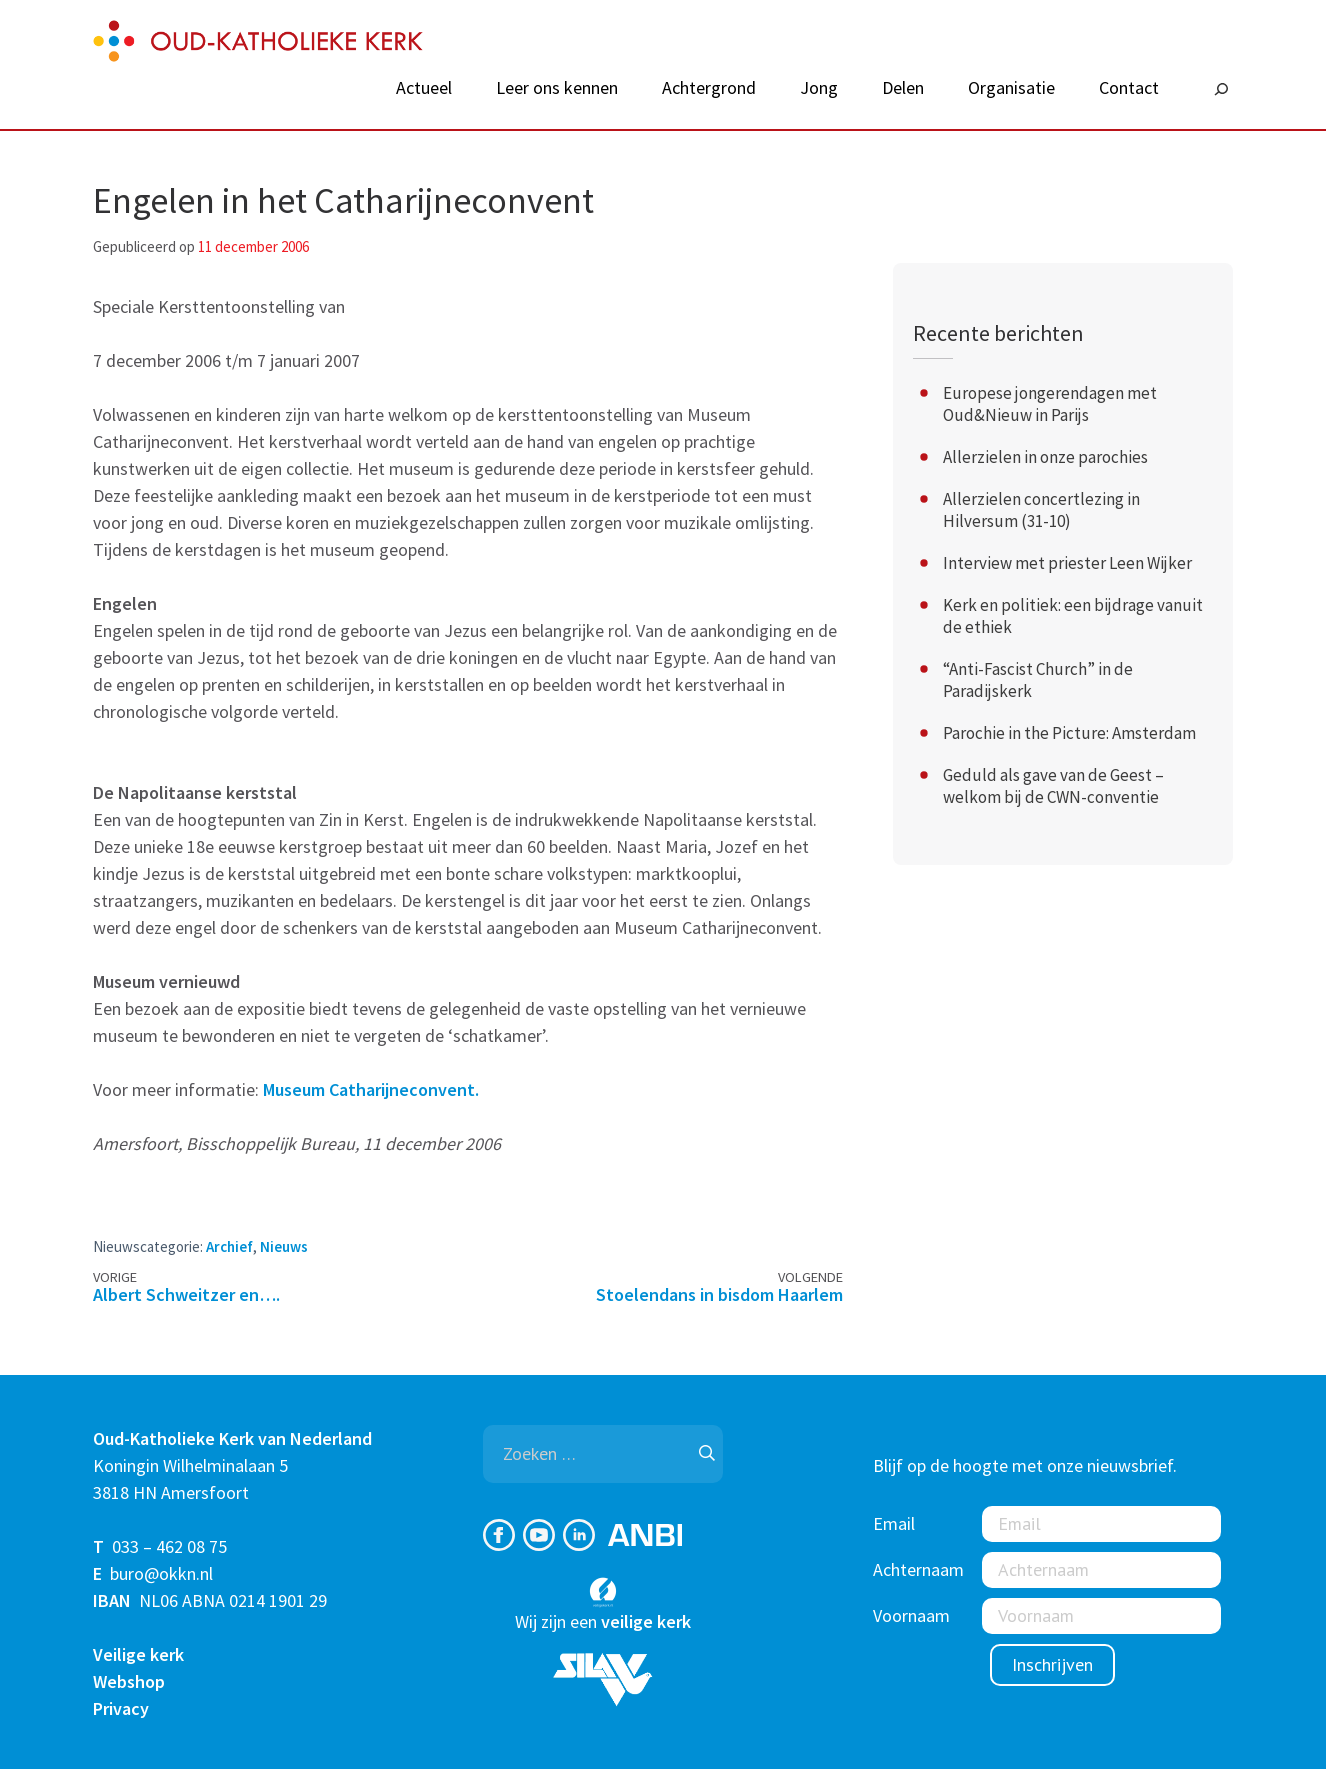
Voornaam (911, 1615)
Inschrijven (1052, 1664)
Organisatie (1011, 88)
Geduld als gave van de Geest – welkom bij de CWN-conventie (1053, 786)
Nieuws (284, 1246)
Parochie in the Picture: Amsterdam (1069, 733)
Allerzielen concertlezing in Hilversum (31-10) (1041, 510)
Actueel (424, 88)
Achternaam (918, 1569)
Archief (229, 1246)
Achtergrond (709, 88)
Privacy (121, 1708)
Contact (1129, 88)
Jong (819, 88)
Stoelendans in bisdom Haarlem (719, 1294)
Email (894, 1523)
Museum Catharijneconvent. (371, 1089)
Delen (903, 88)
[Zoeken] (1221, 89)
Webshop (129, 1681)
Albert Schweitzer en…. (186, 1294)
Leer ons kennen (557, 88)
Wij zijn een (603, 1621)
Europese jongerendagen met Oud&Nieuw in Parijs (1050, 404)
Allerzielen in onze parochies (1045, 457)
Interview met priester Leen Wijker (1067, 563)
